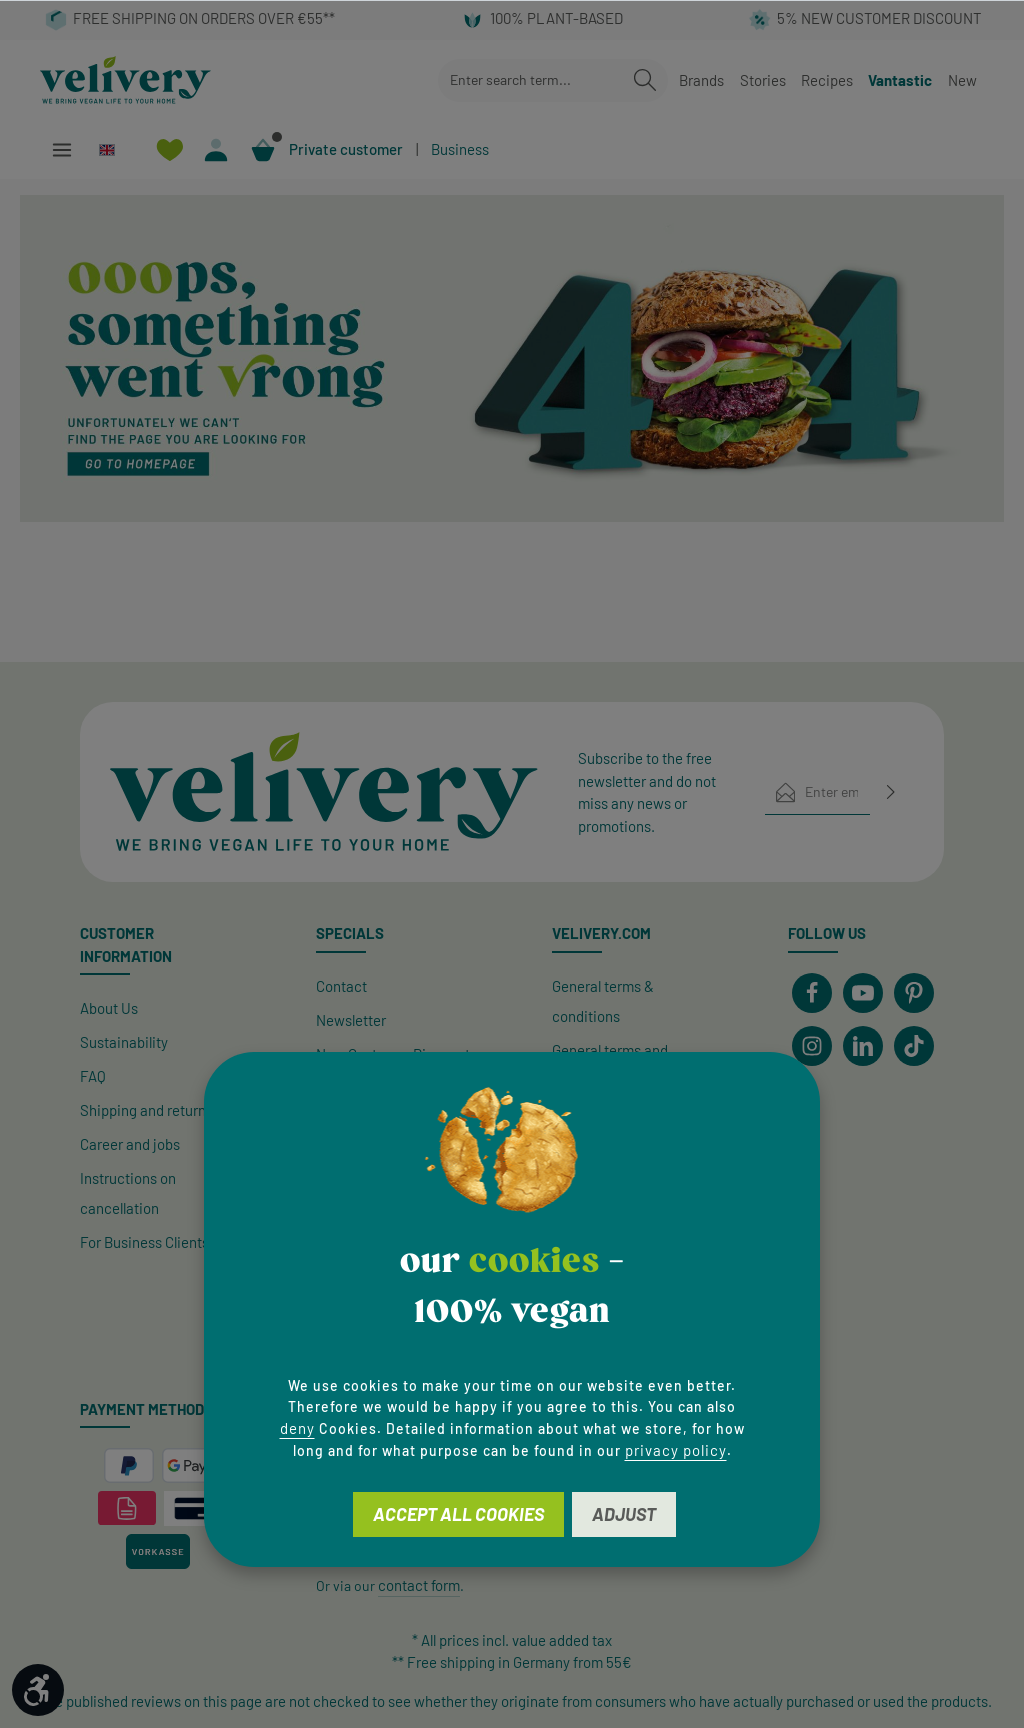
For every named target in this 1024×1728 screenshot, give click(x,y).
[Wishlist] (169, 149)
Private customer (346, 149)
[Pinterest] (914, 993)
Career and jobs (130, 1144)
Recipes (827, 80)
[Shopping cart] (263, 149)
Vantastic (900, 80)
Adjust (624, 1514)
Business (460, 149)
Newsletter (351, 1020)
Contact (341, 986)
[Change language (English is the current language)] (115, 149)
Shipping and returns (146, 1110)
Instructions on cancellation (128, 1193)
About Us (109, 1008)
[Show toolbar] (38, 1690)
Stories (763, 80)
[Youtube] (863, 993)
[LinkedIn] (863, 1046)
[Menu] (61, 149)
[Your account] (216, 149)
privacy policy (676, 1450)
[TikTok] (914, 1046)
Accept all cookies (458, 1514)
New (962, 80)
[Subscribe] (891, 792)
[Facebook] (812, 993)
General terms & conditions (603, 1001)
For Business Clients (144, 1242)
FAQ (93, 1076)
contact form (419, 1585)
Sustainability (124, 1042)
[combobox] (530, 80)
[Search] (645, 80)
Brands (701, 80)
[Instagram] (812, 1046)
